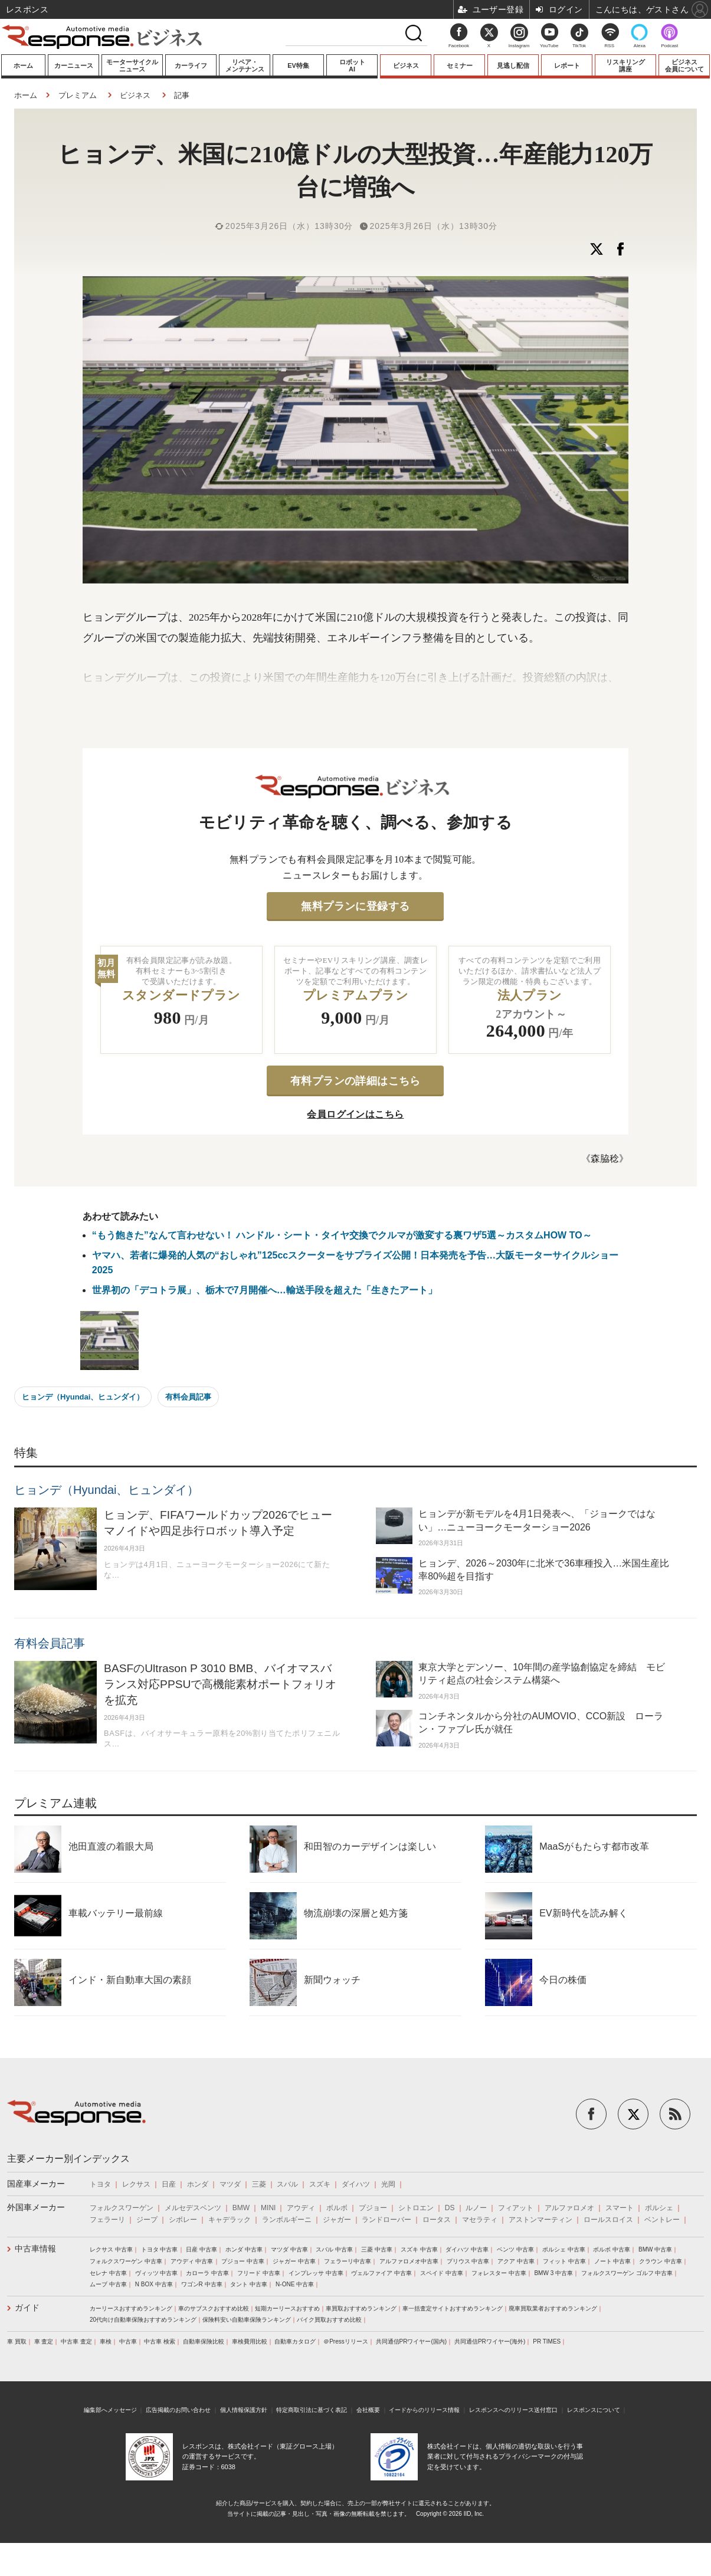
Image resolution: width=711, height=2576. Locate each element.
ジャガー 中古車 (294, 2261)
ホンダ (197, 2184)
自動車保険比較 (203, 2341)
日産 (169, 2184)
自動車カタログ (295, 2341)
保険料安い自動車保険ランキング (246, 2319)
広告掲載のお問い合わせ (178, 2410)
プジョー (373, 2208)
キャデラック (229, 2220)
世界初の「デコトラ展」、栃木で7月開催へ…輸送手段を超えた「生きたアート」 (264, 1290)
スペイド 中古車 (441, 2273)
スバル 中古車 (334, 2249)
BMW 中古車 (655, 2249)
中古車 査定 (76, 2341)
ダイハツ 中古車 (467, 2249)
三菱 (259, 2184)
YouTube (549, 45)
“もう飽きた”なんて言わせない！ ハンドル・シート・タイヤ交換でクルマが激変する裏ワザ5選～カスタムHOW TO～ (342, 1235)
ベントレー (662, 2220)
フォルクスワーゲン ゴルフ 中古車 (627, 2273)
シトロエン (416, 2208)
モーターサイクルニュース (132, 65)
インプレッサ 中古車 (316, 2273)
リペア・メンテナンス (244, 65)
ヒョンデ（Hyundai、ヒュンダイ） (83, 1396)
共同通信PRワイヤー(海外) (490, 2341)
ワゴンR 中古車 (201, 2284)
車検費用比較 (249, 2341)
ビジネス (406, 65)
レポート (567, 65)
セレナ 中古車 (108, 2273)
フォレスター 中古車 (498, 2273)
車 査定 (44, 2341)
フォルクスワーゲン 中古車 (126, 2261)
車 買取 (17, 2341)
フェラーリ (107, 2220)
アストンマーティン (540, 2220)
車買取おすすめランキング (361, 2308)
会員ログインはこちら (355, 1114)
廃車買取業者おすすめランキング (553, 2308)
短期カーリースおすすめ (287, 2308)
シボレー (183, 2220)
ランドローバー (386, 2220)
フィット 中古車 (564, 2261)
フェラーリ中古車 (347, 2261)
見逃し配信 (513, 65)
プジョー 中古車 (242, 2261)
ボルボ (337, 2208)
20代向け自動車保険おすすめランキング (143, 2319)
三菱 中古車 (376, 2249)
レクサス (136, 2184)
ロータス (436, 2220)
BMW (241, 2208)
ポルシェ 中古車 (563, 2249)
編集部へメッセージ (110, 2410)
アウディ (301, 2208)
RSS (609, 45)
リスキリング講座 (625, 65)
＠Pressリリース (345, 2341)
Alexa (640, 45)
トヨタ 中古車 (159, 2249)
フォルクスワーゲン (121, 2208)
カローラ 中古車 (207, 2273)
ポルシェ (659, 2208)
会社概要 (368, 2410)
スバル (287, 2184)
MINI (268, 2208)
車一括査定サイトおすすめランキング (452, 2308)
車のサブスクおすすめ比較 (213, 2308)
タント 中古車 (248, 2284)
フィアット (515, 2208)
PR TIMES (547, 2341)
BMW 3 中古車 (553, 2273)
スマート (619, 2208)
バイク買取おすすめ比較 (329, 2319)
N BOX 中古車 (154, 2284)
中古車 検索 (159, 2341)
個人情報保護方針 (243, 2410)
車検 (106, 2341)
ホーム (23, 65)
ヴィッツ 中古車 (156, 2273)
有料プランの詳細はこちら (355, 1081)
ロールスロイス (608, 2220)
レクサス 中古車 (111, 2249)
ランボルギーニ (287, 2220)
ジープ (147, 2220)
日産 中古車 (201, 2249)
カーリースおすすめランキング (131, 2308)
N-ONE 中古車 (295, 2284)
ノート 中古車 (612, 2261)
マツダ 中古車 (289, 2249)
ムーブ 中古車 (108, 2284)
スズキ (319, 2184)
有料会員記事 (188, 1396)
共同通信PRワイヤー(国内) (411, 2341)
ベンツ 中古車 (515, 2249)
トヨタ (100, 2184)
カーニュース (73, 65)
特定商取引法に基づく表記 (311, 2410)
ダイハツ (356, 2184)
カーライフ (191, 65)
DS (450, 2208)
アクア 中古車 (516, 2261)
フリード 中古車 (258, 2273)
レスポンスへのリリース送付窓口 (513, 2410)
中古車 (128, 2341)
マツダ (230, 2184)
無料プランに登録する (355, 906)
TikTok (579, 45)
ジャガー (337, 2220)
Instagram (519, 39)
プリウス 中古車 (468, 2261)
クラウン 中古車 (660, 2261)
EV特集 (298, 65)
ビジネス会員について (684, 65)
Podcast (669, 45)
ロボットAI (352, 65)
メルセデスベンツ (193, 2208)
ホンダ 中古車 (244, 2249)
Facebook (458, 45)
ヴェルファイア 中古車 (381, 2273)
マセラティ (479, 2220)
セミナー (460, 65)
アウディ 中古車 (192, 2261)
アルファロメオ (569, 2208)
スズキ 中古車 (419, 2249)
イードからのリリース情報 (424, 2410)
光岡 (388, 2184)
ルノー (476, 2208)
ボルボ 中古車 (611, 2249)
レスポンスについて (593, 2410)
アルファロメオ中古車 (408, 2261)
